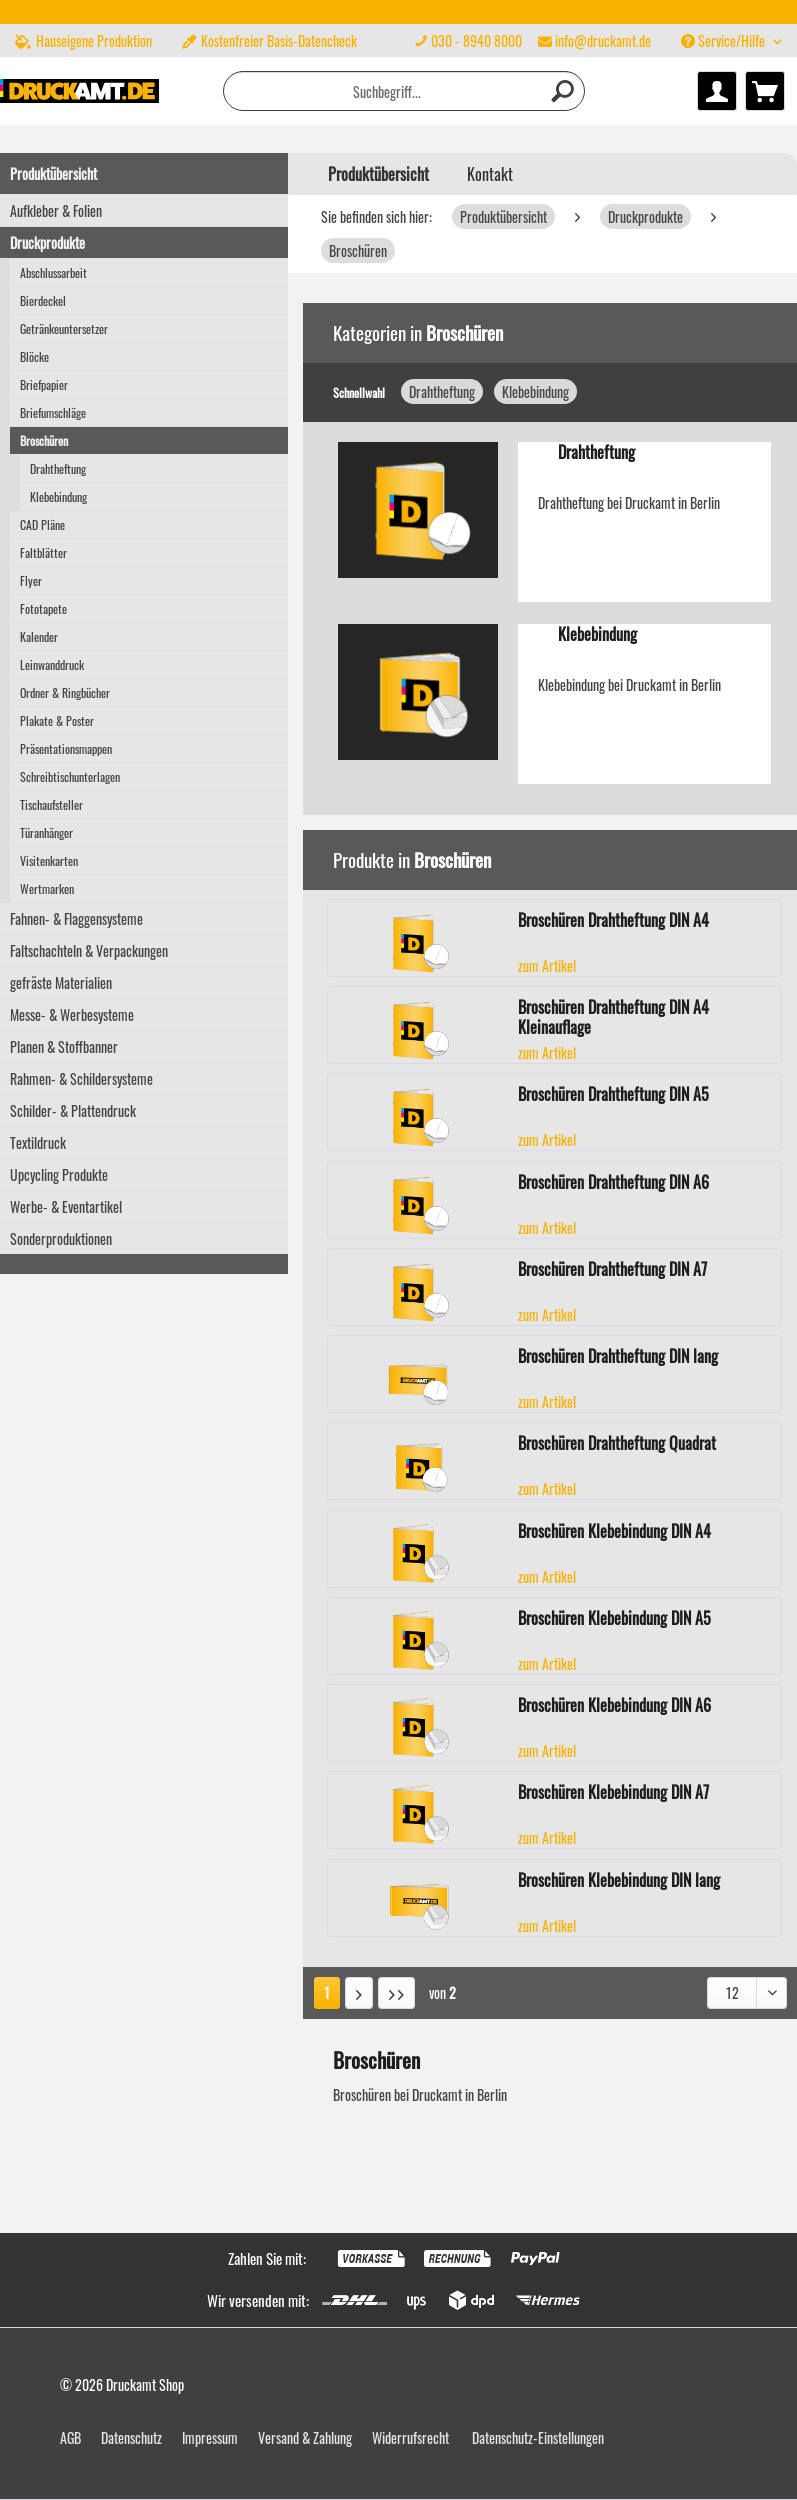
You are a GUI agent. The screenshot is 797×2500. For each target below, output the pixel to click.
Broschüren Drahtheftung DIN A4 (613, 921)
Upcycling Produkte (59, 1174)
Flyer (31, 580)
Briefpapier (44, 384)
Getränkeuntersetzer (64, 328)
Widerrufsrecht (410, 2437)
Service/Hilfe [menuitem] (724, 40)
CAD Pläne (42, 524)
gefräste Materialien (61, 982)
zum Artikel (547, 965)
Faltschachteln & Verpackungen (89, 950)
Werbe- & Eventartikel (66, 1206)
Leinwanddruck (52, 664)
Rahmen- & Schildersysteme (81, 1078)
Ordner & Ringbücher (65, 692)
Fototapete (43, 608)
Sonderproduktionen (61, 1238)
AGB (70, 2437)
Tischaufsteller (51, 804)
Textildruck (38, 1142)
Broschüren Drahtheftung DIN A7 (612, 1270)
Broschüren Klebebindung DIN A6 (614, 1706)
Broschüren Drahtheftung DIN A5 (613, 1095)
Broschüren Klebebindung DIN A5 (614, 1619)
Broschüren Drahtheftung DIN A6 (613, 1183)
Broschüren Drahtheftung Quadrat (617, 1444)
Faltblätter (43, 552)
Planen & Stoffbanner (64, 1046)
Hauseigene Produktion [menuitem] (83, 40)
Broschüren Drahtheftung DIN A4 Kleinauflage (613, 1017)
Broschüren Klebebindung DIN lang (619, 1881)
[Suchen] (564, 91)
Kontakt (490, 174)
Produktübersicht (53, 173)
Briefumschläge (53, 412)
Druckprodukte (47, 242)
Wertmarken (47, 888)
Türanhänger (46, 832)
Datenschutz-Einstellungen (538, 2437)
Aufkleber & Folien (56, 210)
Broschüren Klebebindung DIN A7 (613, 1793)
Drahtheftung (58, 468)
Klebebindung (58, 496)
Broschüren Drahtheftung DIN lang (618, 1357)
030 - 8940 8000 (476, 40)
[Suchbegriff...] (404, 91)
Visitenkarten (49, 860)
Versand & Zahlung (305, 2437)
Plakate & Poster (57, 720)
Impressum (210, 2437)
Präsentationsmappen (66, 748)
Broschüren (44, 440)
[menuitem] (532, 40)
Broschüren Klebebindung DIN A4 (614, 1532)
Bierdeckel (43, 300)
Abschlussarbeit (53, 272)
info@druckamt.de (603, 40)
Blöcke (34, 356)
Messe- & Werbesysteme (72, 1014)
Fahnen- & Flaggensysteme (76, 918)
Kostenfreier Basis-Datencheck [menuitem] (269, 40)
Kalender (39, 636)
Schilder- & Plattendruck (73, 1110)
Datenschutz (131, 2437)
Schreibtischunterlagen (70, 776)
